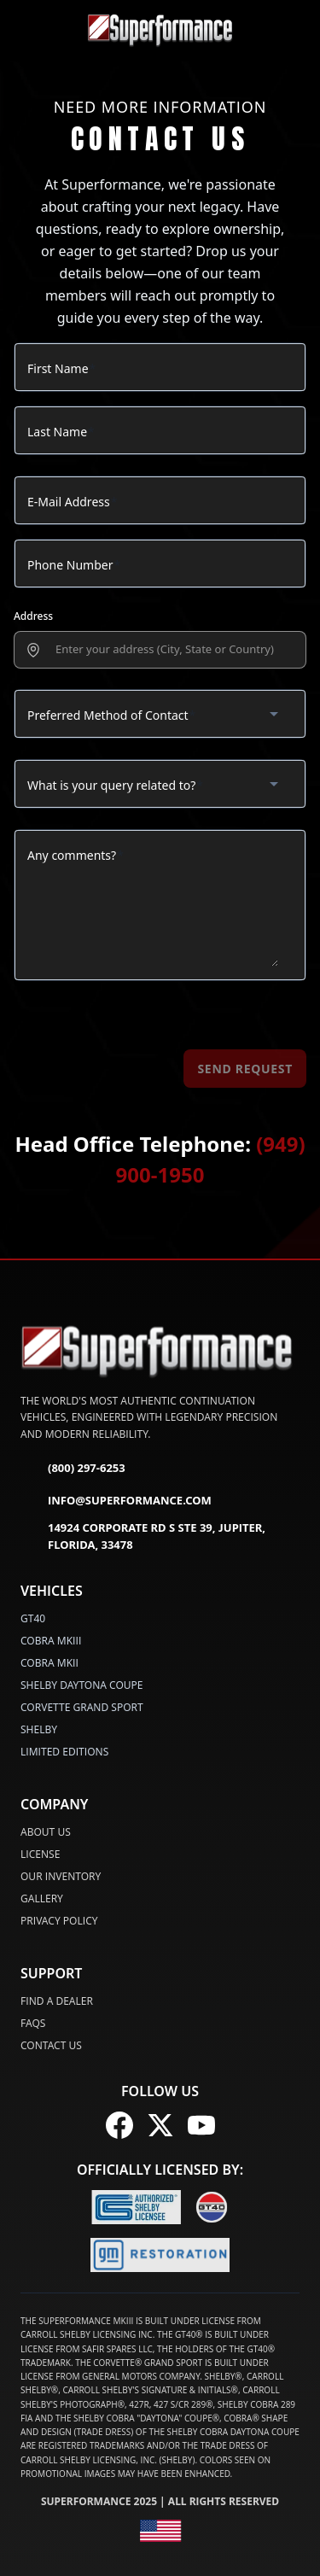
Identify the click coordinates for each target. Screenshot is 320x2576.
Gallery (41, 1898)
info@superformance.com (116, 1501)
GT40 (32, 1618)
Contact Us (51, 2045)
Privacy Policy (59, 1920)
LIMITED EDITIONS (64, 1751)
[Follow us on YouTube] (201, 2125)
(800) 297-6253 (72, 1468)
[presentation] (170, 649)
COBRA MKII (49, 1663)
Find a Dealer (56, 2001)
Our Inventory (60, 1876)
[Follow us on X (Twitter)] (160, 2125)
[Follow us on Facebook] (119, 2125)
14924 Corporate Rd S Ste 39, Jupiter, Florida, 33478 (142, 1536)
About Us (45, 1832)
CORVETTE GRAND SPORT (81, 1707)
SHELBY (38, 1729)
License (40, 1854)
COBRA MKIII (50, 1640)
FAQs (32, 2023)
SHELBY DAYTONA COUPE (81, 1685)
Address (33, 616)
